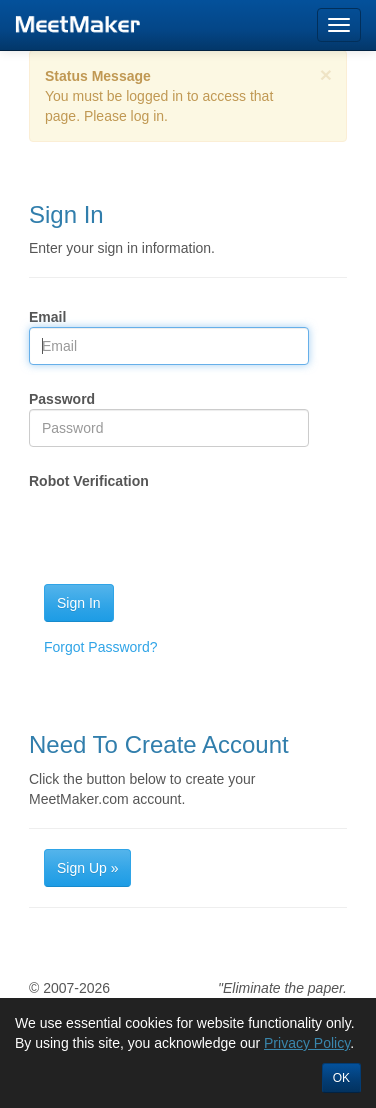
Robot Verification (89, 481)
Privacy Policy (307, 1043)
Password (62, 399)
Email (47, 317)
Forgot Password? (101, 647)
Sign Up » (87, 868)
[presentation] (181, 530)
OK (341, 1078)
